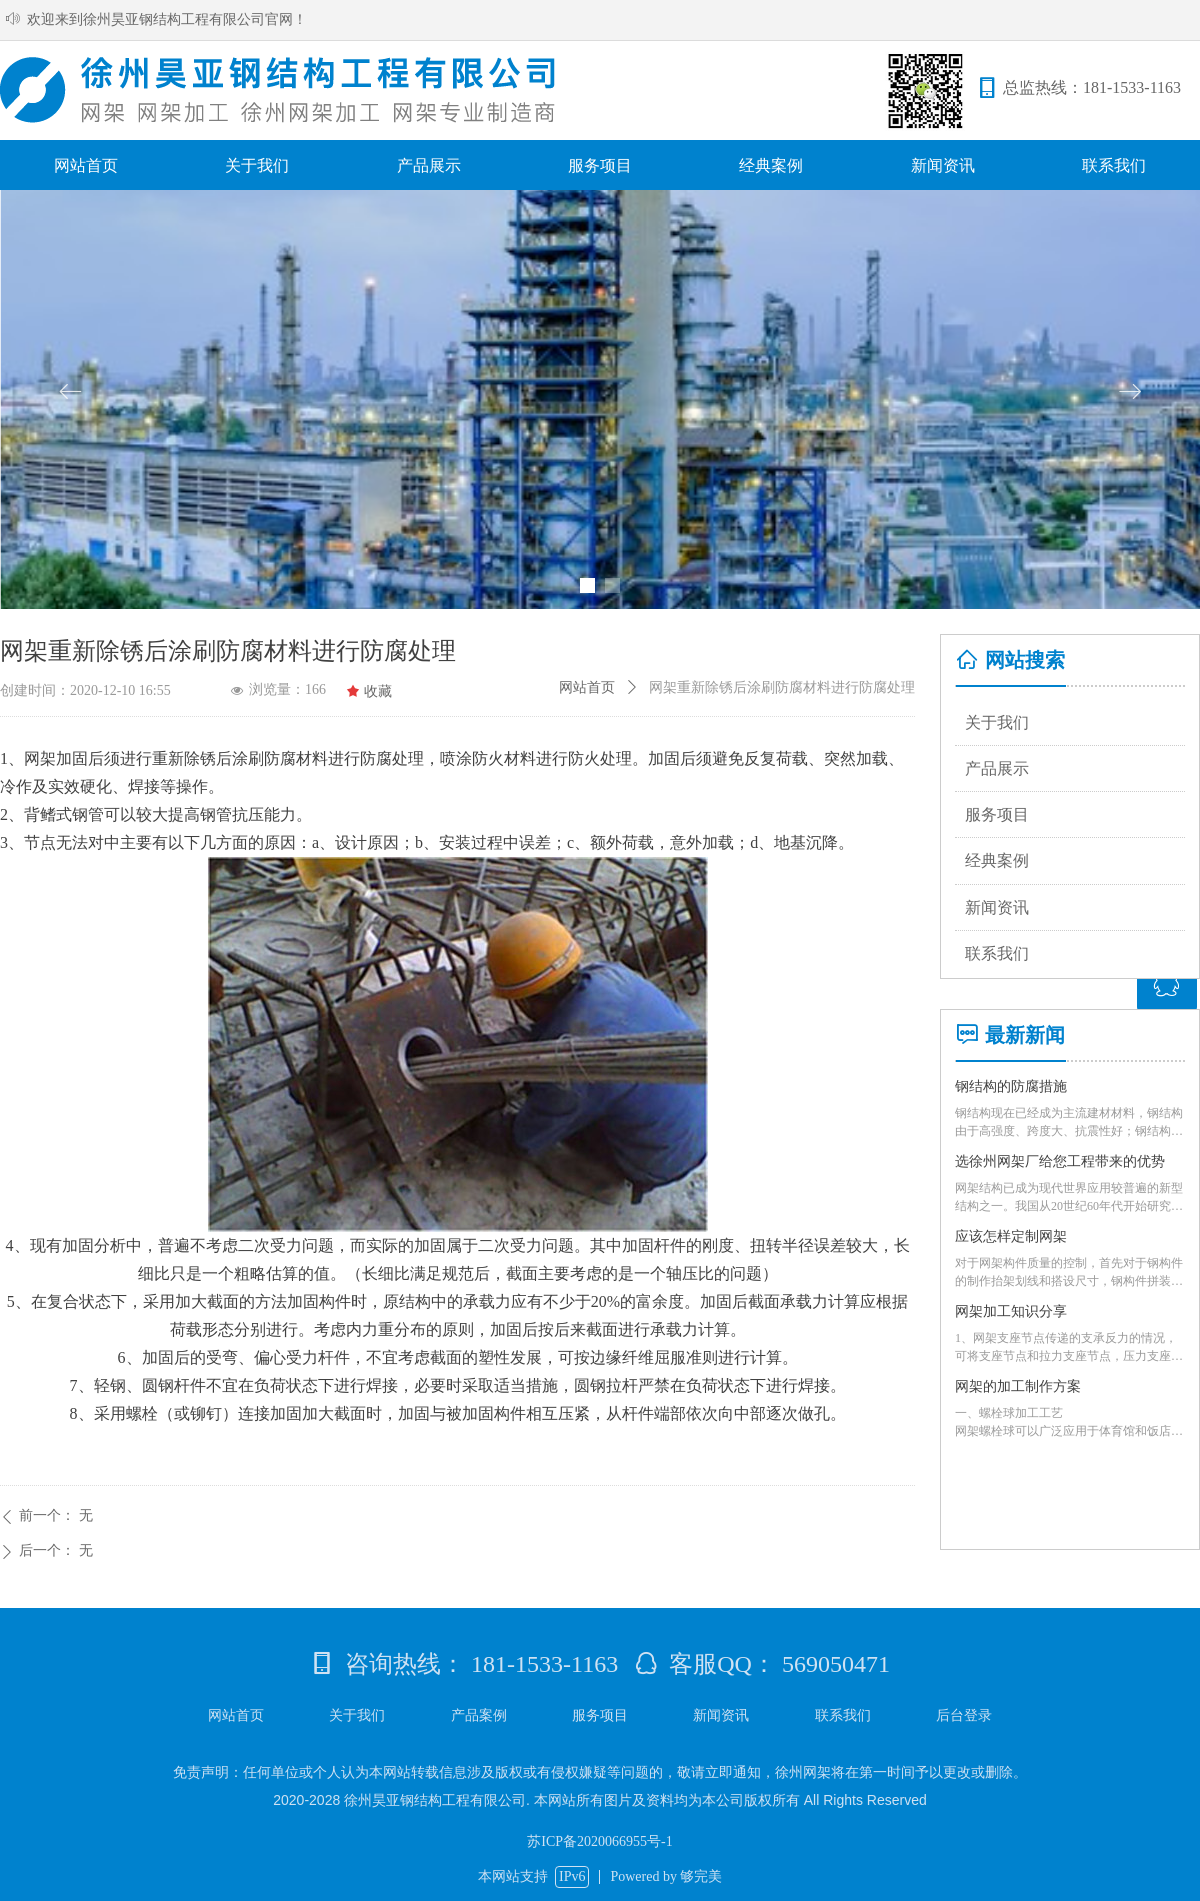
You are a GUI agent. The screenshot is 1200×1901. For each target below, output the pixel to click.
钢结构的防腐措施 (1011, 1086)
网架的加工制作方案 (1018, 1386)
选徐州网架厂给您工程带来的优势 (1060, 1161)
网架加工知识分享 (1011, 1311)
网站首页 (587, 687)
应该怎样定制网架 (1011, 1236)
